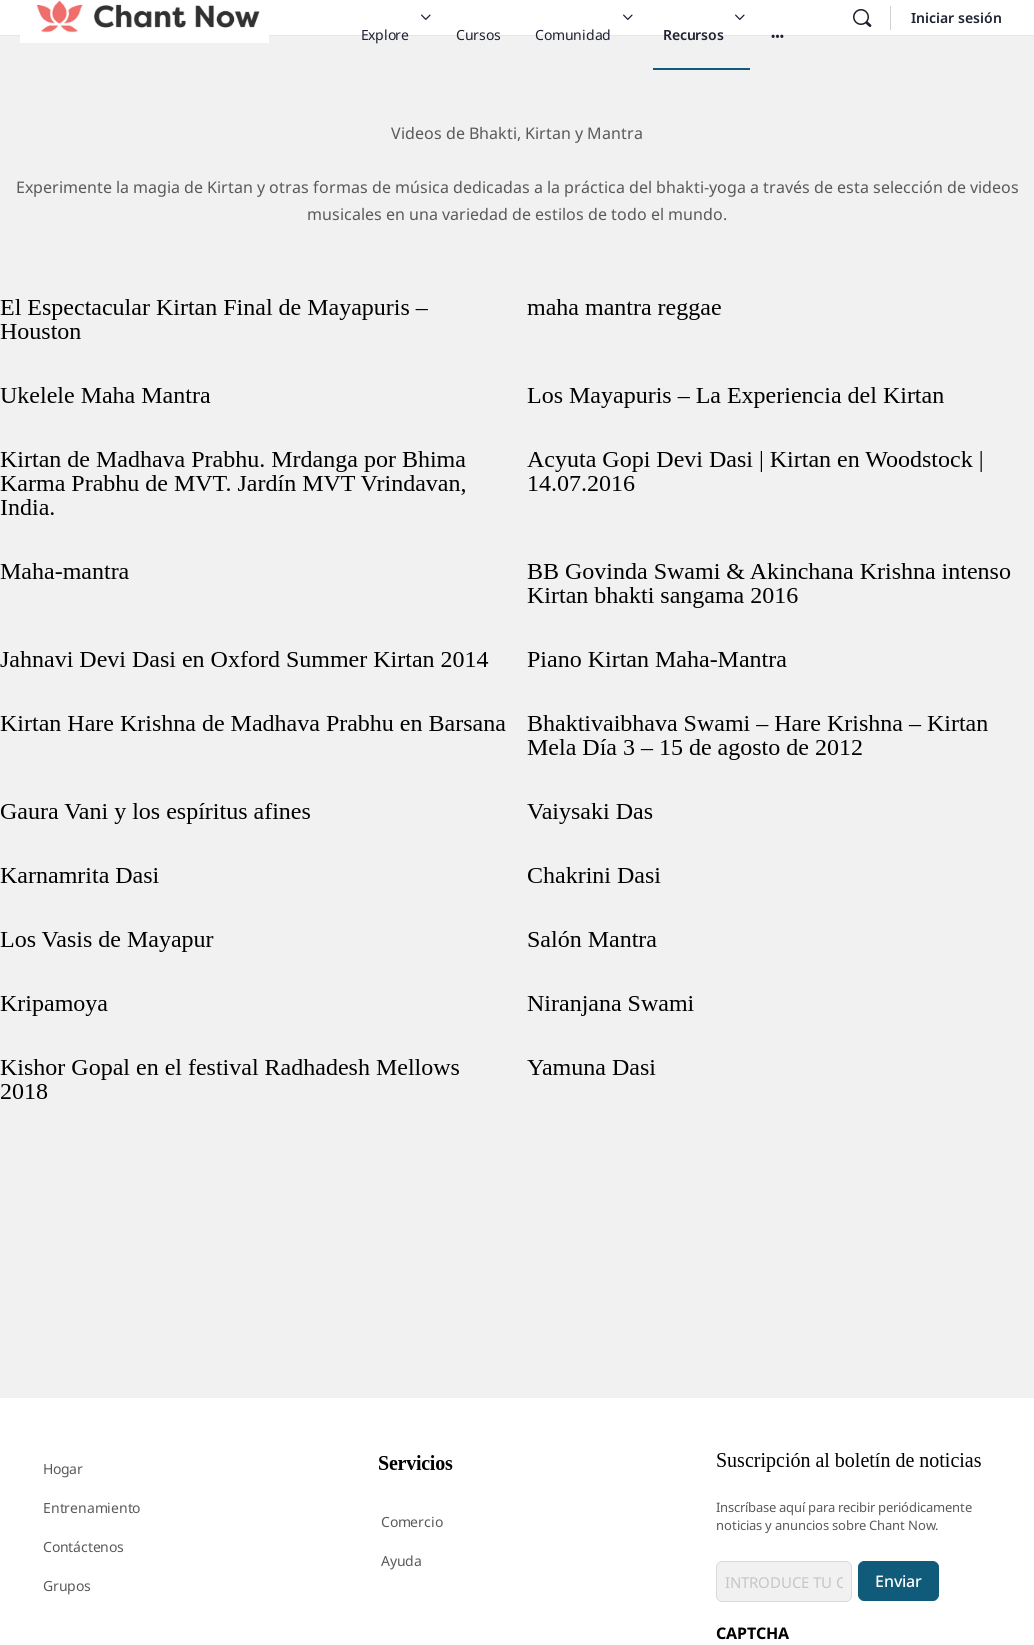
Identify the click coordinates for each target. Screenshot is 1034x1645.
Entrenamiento (91, 1507)
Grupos (67, 1585)
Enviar (898, 1581)
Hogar (63, 1468)
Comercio (411, 1521)
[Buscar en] (862, 18)
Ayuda (401, 1560)
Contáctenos (83, 1546)
